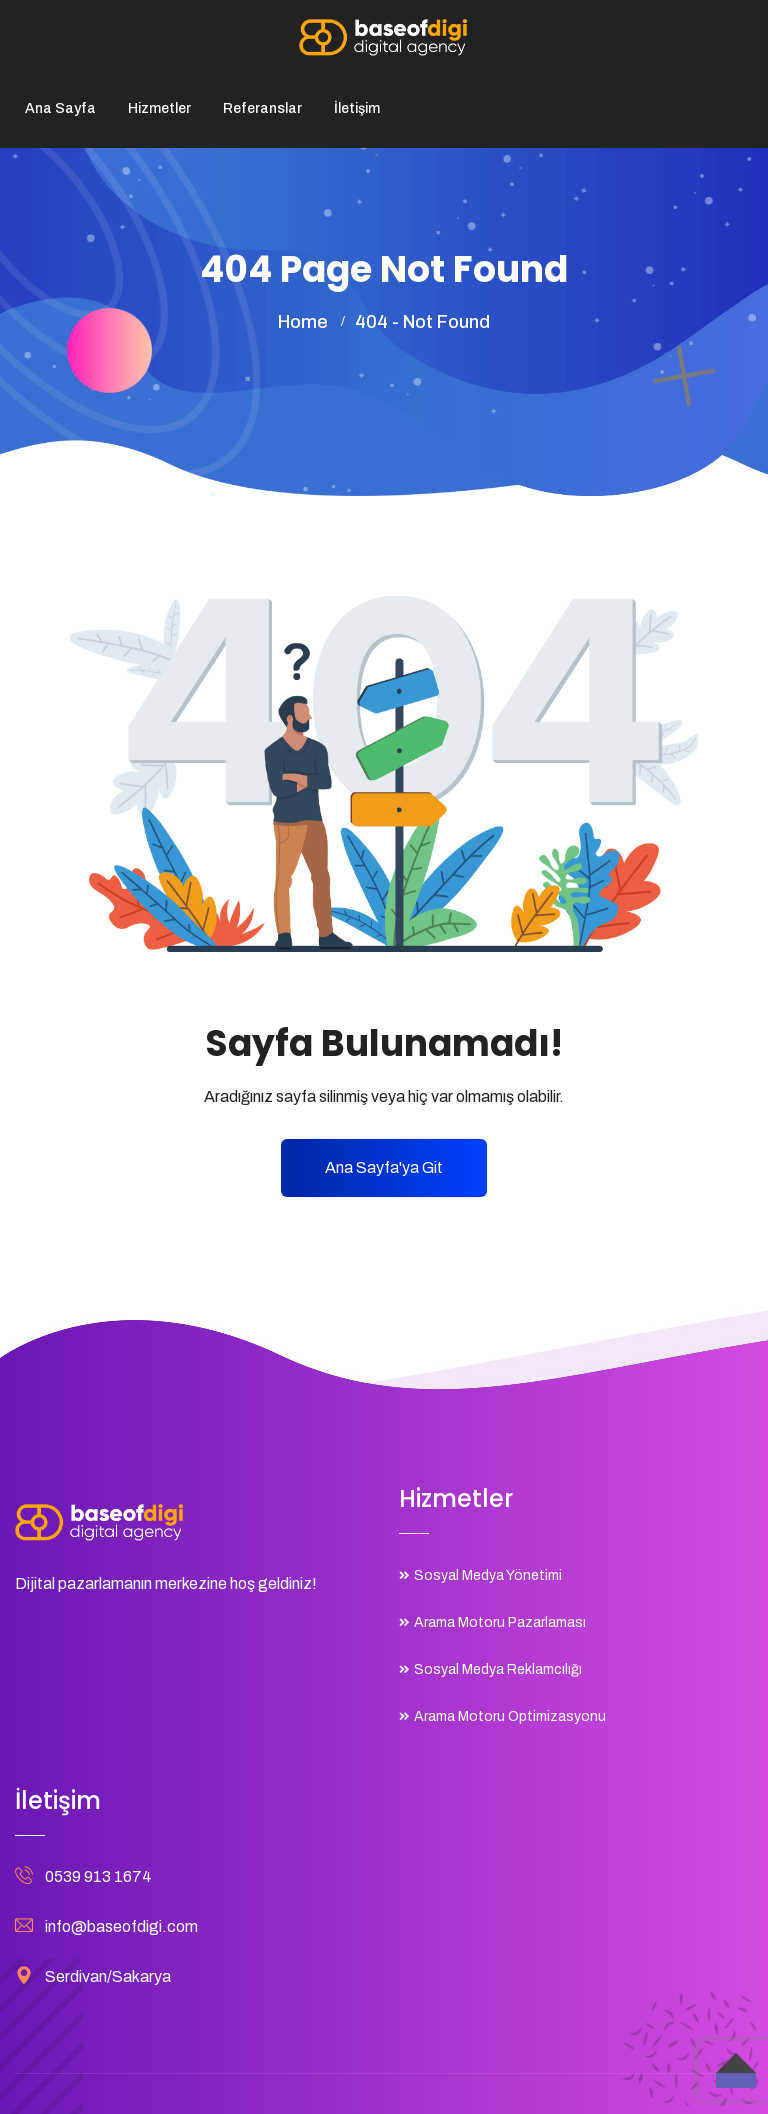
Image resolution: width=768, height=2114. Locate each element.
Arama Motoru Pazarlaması (500, 1622)
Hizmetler (159, 108)
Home (303, 322)
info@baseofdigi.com (121, 1926)
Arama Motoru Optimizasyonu (510, 1716)
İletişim (357, 108)
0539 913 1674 (98, 1876)
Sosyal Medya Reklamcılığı (498, 1669)
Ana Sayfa (60, 108)
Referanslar (262, 108)
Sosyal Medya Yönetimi (488, 1575)
